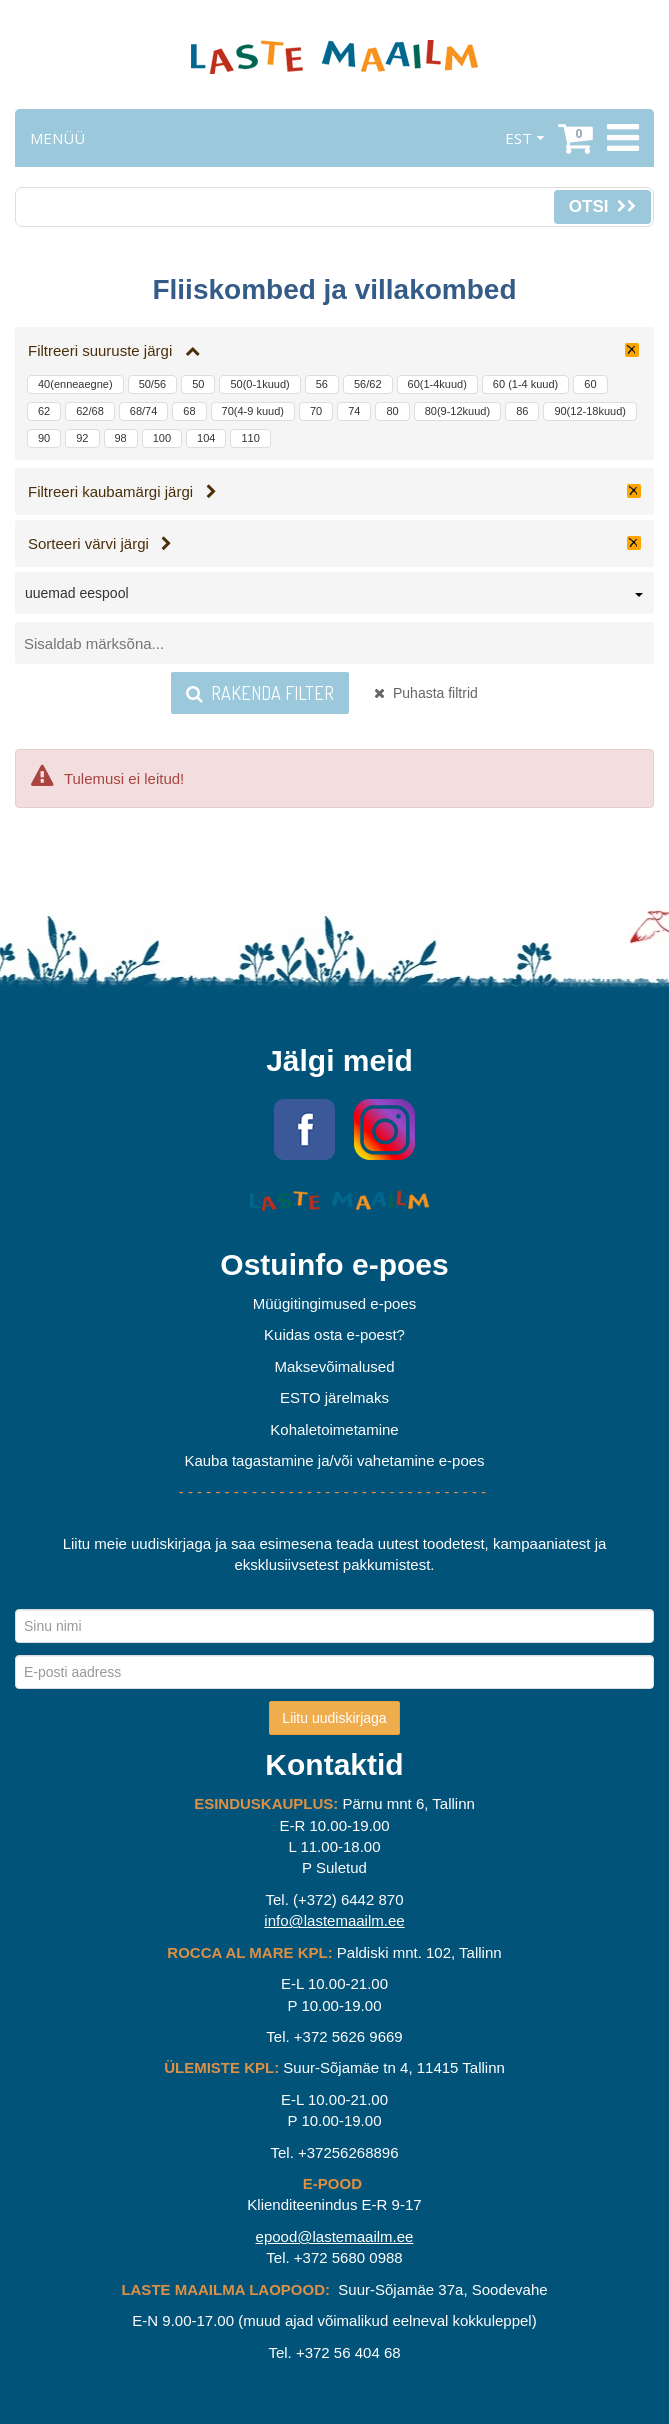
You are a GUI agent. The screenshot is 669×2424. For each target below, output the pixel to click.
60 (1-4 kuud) (525, 384)
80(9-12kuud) (457, 411)
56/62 (368, 384)
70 (316, 411)
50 (198, 384)
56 (322, 384)
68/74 (144, 411)
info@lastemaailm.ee (334, 1920)
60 (590, 384)
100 (162, 438)
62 (44, 411)
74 (354, 411)
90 (44, 438)
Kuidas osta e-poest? (334, 1334)
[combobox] (334, 597)
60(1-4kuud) (437, 384)
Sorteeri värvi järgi (100, 543)
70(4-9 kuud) (253, 411)
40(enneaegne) (75, 384)
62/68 (90, 411)
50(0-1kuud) (259, 384)
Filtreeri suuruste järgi (114, 350)
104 (206, 438)
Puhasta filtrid (426, 693)
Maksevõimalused (334, 1366)
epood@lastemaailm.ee (335, 2236)
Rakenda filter (260, 693)
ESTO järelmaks (334, 1397)
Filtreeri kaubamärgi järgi (122, 491)
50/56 (153, 384)
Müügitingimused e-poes (334, 1303)
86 (522, 411)
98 (121, 438)
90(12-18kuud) (590, 411)
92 (82, 438)
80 (392, 411)
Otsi (602, 206)
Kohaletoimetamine (334, 1429)
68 (189, 411)
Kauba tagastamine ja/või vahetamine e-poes (334, 1460)
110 (250, 438)
